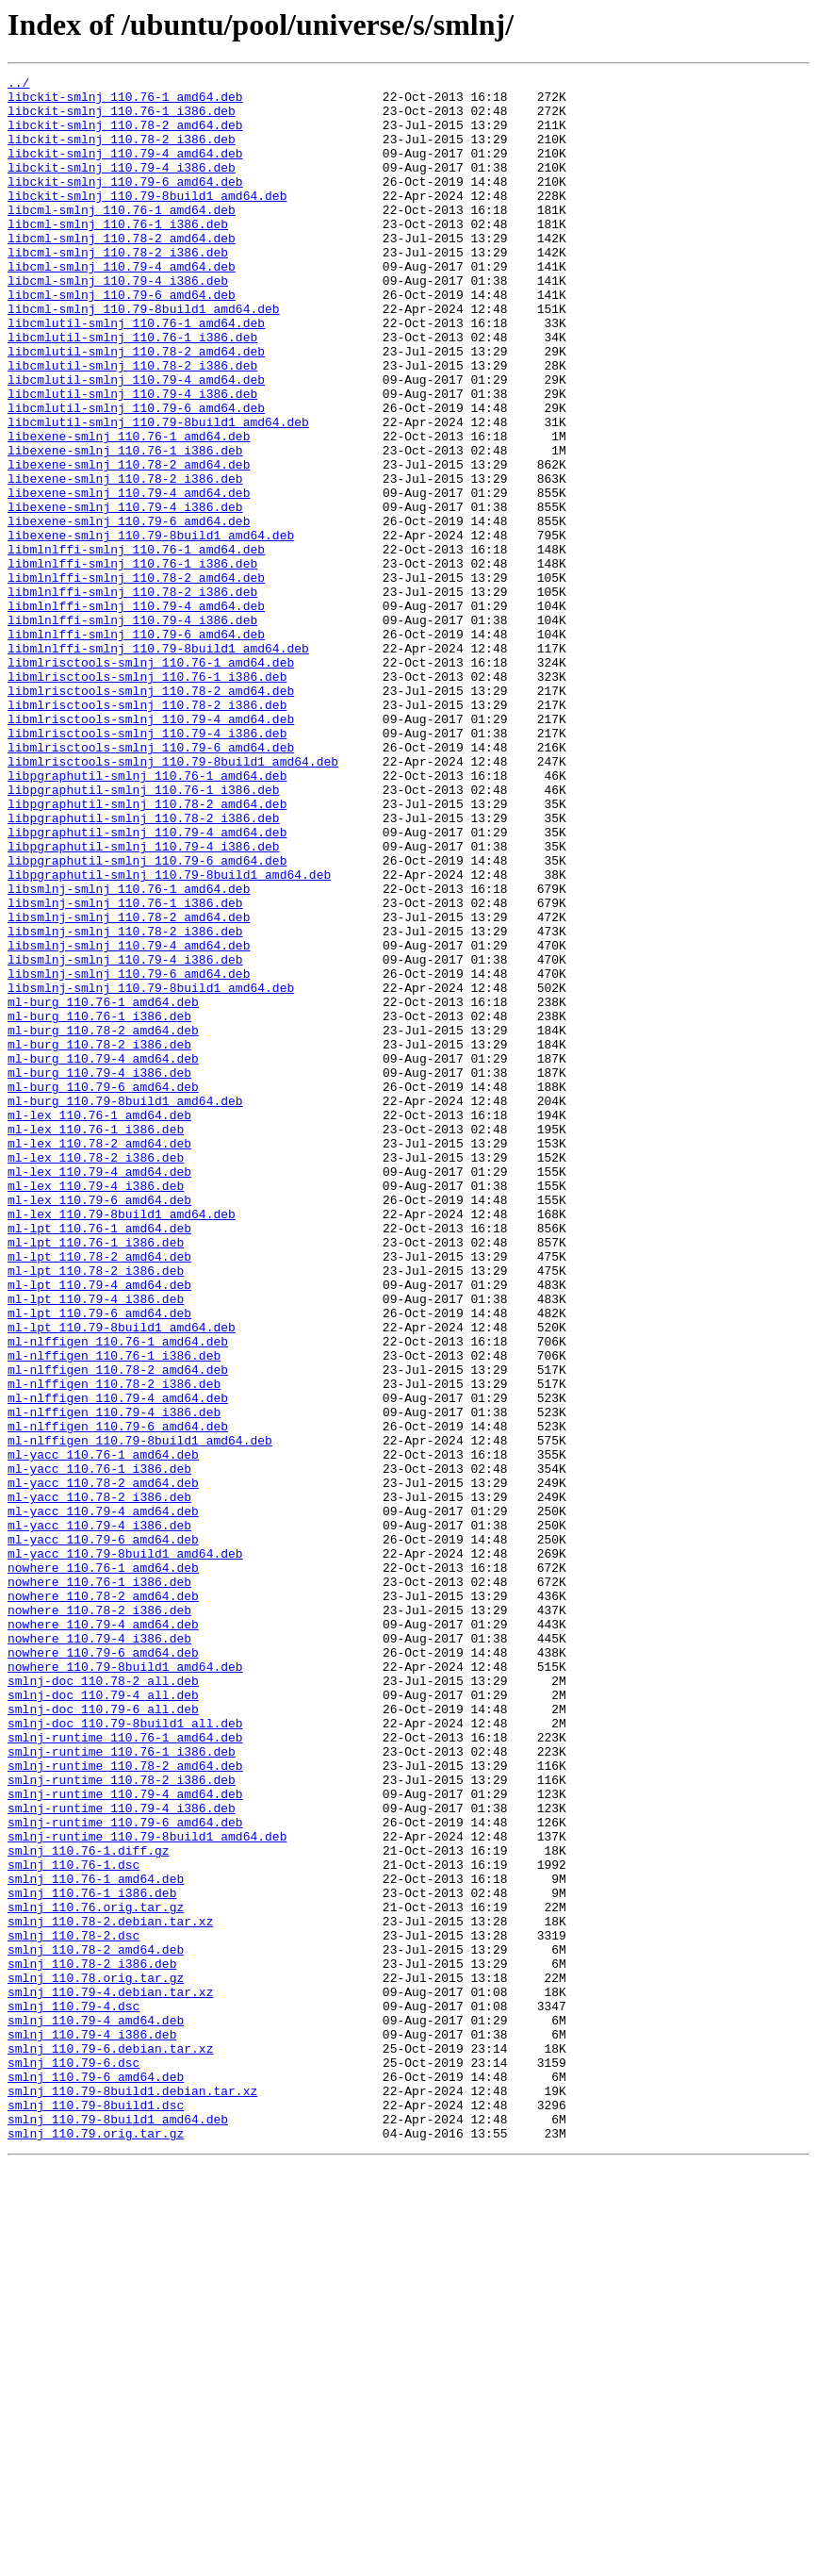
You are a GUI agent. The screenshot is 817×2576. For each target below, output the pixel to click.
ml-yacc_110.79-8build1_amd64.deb (125, 1849)
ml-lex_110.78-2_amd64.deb (99, 1357)
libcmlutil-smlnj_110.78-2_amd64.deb (136, 407)
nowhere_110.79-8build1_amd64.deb (125, 1985)
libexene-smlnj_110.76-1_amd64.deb (129, 509)
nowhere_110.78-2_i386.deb (99, 1917)
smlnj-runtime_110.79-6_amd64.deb (125, 2172)
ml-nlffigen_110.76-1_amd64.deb (118, 1595)
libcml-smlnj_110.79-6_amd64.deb (122, 339)
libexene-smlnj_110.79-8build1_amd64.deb (151, 627)
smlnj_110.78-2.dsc (73, 2308)
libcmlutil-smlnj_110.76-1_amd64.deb (136, 373)
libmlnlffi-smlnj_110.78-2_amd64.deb (136, 678)
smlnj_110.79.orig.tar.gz (96, 2545)
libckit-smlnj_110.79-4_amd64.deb (125, 169)
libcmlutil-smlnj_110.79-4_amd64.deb (136, 441)
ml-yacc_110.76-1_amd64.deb (103, 1731)
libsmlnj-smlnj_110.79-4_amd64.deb (129, 1120)
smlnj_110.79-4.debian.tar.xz (110, 2376)
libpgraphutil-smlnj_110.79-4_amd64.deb (147, 984)
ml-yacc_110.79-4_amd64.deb (103, 1799)
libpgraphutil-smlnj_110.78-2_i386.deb (144, 967)
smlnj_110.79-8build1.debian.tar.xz (132, 2494)
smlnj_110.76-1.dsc (73, 2223)
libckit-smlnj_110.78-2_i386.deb (122, 152)
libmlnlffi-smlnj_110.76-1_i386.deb (132, 661)
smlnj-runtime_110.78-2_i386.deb (122, 2121)
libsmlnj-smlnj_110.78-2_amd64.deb (129, 1086)
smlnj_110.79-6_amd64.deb (96, 2477)
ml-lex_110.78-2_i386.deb (96, 1374)
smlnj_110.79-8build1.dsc (96, 2511)
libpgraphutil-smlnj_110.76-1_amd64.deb (147, 916)
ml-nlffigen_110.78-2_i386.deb (114, 1646)
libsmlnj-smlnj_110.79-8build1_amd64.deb (151, 1171)
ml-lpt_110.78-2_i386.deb (96, 1510)
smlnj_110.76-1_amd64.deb (96, 2240)
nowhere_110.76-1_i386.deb (99, 1883)
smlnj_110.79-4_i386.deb (92, 2427)
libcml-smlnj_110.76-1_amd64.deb (122, 237)
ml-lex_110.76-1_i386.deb (96, 1340)
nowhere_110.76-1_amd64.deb (103, 1866)
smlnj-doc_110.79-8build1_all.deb (125, 2053)
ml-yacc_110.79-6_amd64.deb (103, 1833)
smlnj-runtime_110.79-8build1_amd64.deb (147, 2189)
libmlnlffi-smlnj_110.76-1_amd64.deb (136, 644)
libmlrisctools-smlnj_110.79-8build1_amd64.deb (173, 899)
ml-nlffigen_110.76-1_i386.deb (114, 1612)
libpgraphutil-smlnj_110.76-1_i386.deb (144, 933)
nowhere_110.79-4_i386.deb (99, 1951)
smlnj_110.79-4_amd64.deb (96, 2410)
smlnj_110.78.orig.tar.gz (96, 2359)
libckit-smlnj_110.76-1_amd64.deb (125, 101)
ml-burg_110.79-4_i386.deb (99, 1272)
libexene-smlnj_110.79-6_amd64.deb (129, 611)
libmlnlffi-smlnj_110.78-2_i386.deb (132, 695)
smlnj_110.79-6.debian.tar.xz (110, 2444)
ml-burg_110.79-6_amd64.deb (103, 1289)
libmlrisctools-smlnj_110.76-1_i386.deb (147, 797)
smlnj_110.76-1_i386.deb (92, 2257)
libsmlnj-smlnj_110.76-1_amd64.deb (129, 1052)
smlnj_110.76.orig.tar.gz (96, 2274)
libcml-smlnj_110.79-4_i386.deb (118, 322)
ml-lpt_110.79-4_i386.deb (96, 1544)
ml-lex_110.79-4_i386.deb (96, 1408)
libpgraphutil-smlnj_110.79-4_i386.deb (144, 1001)
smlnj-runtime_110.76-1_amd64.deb (125, 2070)
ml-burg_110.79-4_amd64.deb (103, 1255)
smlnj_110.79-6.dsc (73, 2460)
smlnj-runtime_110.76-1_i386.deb (122, 2087)
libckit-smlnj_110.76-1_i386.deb (122, 118)
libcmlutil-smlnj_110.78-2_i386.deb (132, 424)
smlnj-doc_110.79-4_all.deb (103, 2019)
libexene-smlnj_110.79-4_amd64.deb (129, 577)
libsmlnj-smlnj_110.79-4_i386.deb (125, 1137)
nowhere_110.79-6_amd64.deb (103, 1968)
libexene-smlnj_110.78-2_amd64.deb (129, 543)
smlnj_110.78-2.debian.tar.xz (110, 2291)
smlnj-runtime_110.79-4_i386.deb (122, 2155)
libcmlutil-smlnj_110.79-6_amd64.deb (136, 475)
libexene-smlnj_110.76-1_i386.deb (125, 526)
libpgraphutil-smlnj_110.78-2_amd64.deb (147, 950)
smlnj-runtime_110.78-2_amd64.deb (125, 2104)
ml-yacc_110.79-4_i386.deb (99, 1816)
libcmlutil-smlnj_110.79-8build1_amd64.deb (158, 492)
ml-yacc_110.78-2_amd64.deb (103, 1765)
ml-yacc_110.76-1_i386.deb (99, 1748)
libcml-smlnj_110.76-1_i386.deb (118, 254)
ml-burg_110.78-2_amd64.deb (103, 1222)
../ (18, 84)
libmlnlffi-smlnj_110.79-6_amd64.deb (136, 746)
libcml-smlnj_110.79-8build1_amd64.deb (144, 356)
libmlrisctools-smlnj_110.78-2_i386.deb (147, 831)
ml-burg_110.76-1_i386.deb (99, 1205)
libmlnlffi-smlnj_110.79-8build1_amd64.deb (158, 763)
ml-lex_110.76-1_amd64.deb (99, 1323)
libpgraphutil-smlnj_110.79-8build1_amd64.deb (169, 1035)
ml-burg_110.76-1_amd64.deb (103, 1188)
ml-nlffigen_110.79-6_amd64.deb (118, 1697)
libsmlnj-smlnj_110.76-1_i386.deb (125, 1069)
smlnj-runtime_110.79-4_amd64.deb (125, 2138)
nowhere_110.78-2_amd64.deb (103, 1900)
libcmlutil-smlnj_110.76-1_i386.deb (132, 390)
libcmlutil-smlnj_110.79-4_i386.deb (132, 458)
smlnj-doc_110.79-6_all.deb (103, 2036)
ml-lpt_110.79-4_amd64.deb (99, 1527)
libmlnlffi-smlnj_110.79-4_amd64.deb (136, 712)
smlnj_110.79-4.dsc (73, 2393)
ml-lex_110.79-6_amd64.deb (99, 1425)
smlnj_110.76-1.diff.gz (89, 2206)
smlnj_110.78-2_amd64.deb (96, 2325)
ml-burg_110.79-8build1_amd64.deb (125, 1306)
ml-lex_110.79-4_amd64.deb (99, 1391)
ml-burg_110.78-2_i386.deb (99, 1238)
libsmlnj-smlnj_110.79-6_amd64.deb (129, 1154)
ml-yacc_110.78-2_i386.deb (99, 1782)
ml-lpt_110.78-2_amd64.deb (99, 1493)
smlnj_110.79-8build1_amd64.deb (118, 2528)
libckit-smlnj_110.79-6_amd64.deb (125, 203)
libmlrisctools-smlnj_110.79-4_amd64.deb (151, 848)
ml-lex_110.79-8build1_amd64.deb (122, 1442)
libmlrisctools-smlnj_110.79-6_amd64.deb (151, 882)
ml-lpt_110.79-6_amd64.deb (99, 1561)
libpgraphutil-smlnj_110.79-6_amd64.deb (147, 1018)
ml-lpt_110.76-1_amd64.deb (99, 1459)
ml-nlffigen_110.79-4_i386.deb (114, 1680)
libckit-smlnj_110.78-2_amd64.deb (125, 135)
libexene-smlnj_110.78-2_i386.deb (125, 560)
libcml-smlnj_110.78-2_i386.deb (118, 288)
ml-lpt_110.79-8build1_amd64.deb (122, 1578)
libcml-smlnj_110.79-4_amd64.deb (122, 305)
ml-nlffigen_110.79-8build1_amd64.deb (140, 1714)
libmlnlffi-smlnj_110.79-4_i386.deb (132, 729)
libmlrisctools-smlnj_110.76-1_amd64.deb (151, 780)
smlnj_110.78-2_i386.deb (92, 2342)
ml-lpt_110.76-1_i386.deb (96, 1476)
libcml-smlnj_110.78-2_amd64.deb (122, 271)
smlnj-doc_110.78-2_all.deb (103, 2002)
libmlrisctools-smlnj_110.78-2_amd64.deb (151, 814)
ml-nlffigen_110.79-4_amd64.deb (118, 1663)
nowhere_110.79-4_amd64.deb (103, 1934)
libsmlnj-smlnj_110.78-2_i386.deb (125, 1103)
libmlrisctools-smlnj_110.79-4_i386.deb (147, 865)
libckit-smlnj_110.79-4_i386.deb (122, 186)
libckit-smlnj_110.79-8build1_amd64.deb (147, 220)
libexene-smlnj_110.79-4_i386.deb (125, 594)
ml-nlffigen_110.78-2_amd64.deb (118, 1629)
